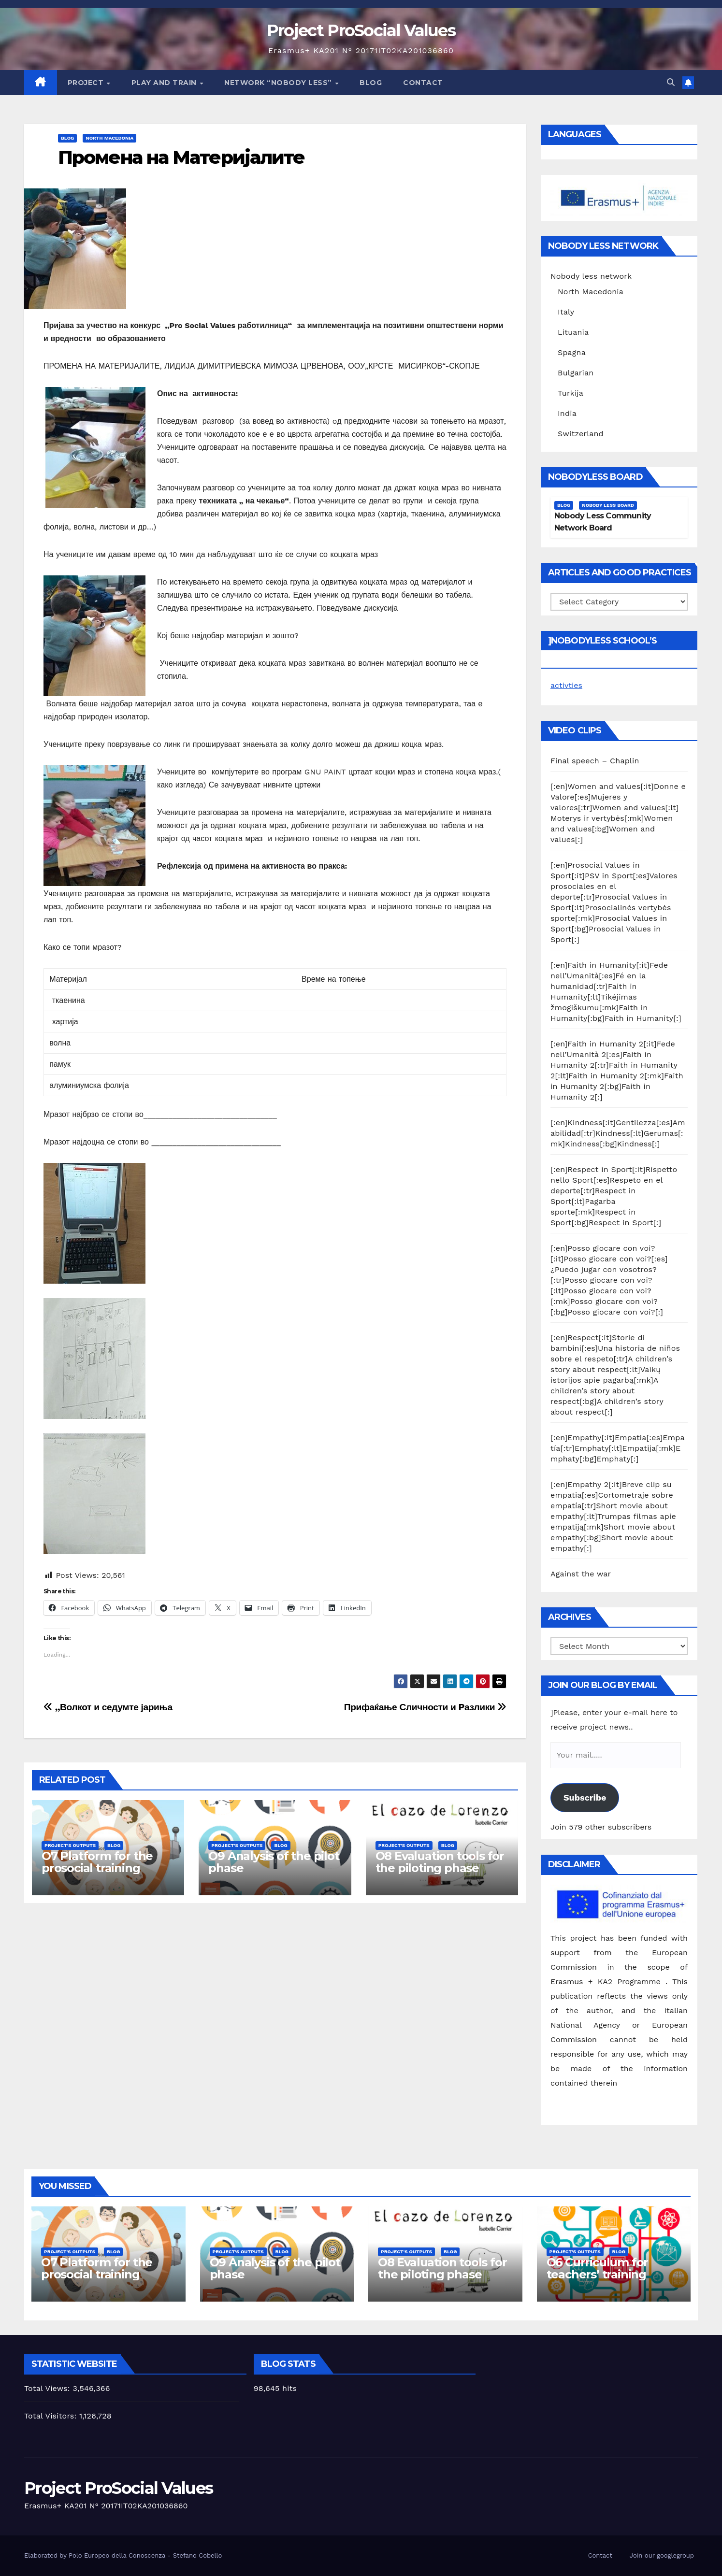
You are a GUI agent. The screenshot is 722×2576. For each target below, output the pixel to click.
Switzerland (581, 433)
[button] (671, 82)
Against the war (580, 1573)
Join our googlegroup (662, 2555)
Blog (371, 82)
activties (566, 685)
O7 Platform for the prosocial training (97, 1862)
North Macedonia (109, 138)
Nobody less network (591, 276)
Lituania (573, 332)
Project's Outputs (70, 1845)
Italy (566, 311)
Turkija (570, 393)
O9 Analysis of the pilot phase (273, 1862)
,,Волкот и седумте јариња (108, 1707)
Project (87, 82)
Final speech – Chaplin (594, 760)
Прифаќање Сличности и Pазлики (425, 1707)
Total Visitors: (51, 2415)
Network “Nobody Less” (279, 82)
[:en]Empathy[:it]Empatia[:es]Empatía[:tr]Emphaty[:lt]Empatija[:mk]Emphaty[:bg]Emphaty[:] (617, 1448)
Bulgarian (575, 372)
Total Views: (48, 2388)
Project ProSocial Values (361, 30)
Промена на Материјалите (181, 157)
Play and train (165, 82)
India (567, 413)
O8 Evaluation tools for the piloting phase (439, 1862)
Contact (423, 82)
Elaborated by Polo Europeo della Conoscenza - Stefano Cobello (123, 2555)
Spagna (572, 352)
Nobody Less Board (608, 505)
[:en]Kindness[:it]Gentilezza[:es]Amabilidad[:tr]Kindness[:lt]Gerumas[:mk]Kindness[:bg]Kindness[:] (617, 1133)
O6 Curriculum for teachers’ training (598, 2268)
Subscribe (584, 1797)
